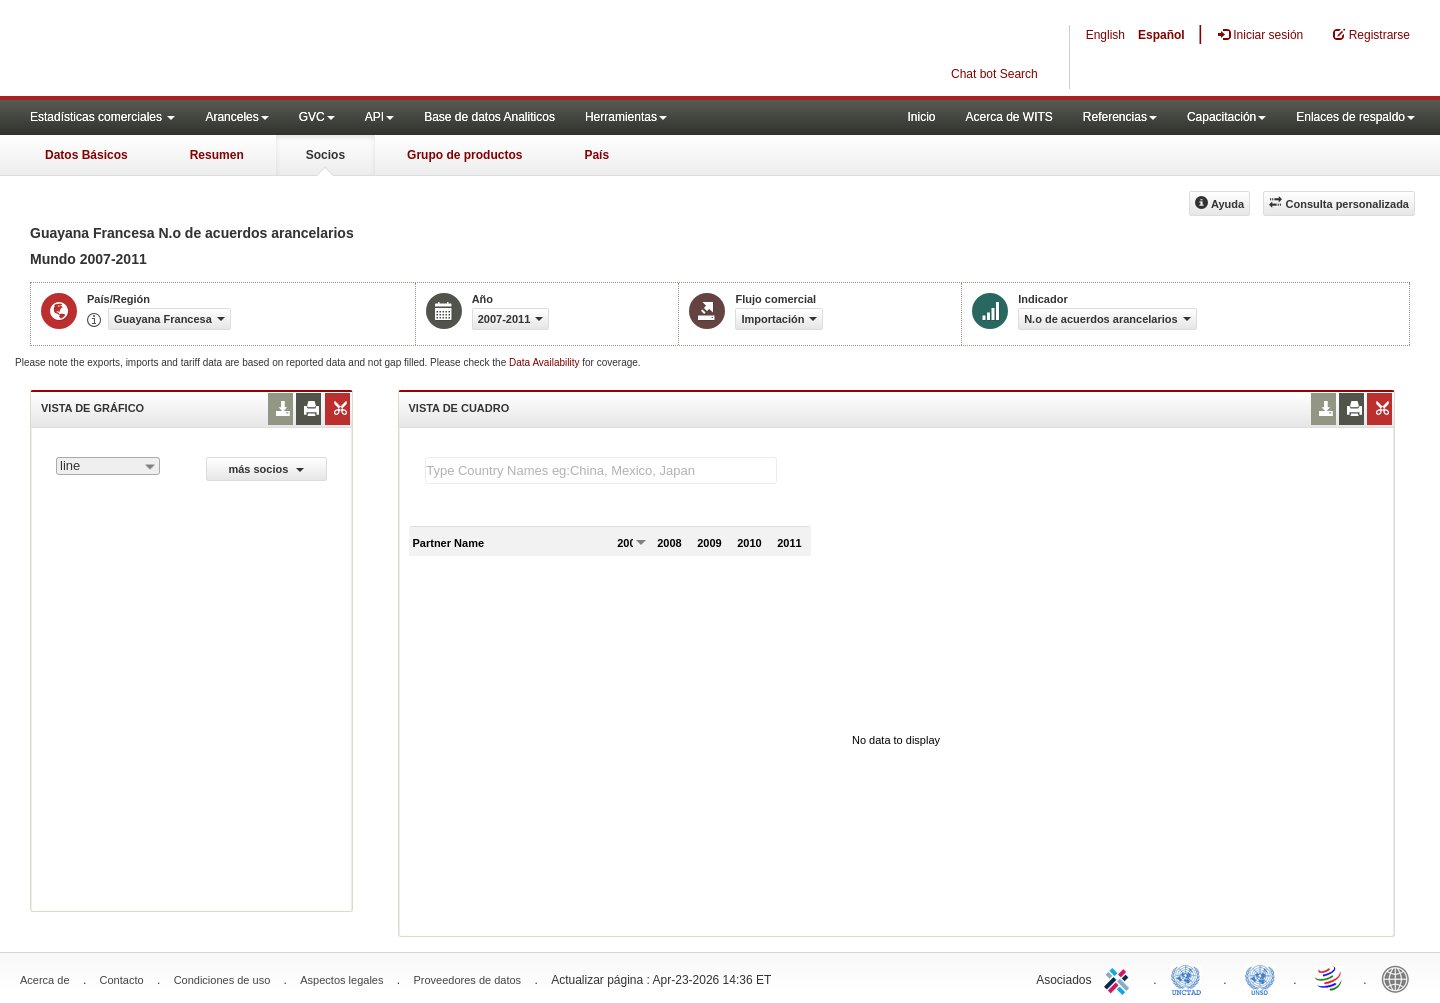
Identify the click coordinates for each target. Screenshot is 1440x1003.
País (596, 155)
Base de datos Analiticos (489, 117)
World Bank (1400, 978)
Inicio (921, 117)
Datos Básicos (86, 155)
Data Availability (545, 362)
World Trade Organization (1330, 978)
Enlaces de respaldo (1355, 117)
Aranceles (236, 117)
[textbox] (601, 470)
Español (1161, 35)
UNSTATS (1260, 978)
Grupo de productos (464, 155)
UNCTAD (1190, 978)
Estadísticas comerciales (102, 117)
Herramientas (626, 117)
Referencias (1120, 117)
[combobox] (108, 466)
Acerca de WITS (1008, 117)
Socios (325, 155)
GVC (317, 117)
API (379, 117)
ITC (1120, 978)
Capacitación (1226, 117)
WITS (200, 50)
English (1105, 35)
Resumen (217, 155)
